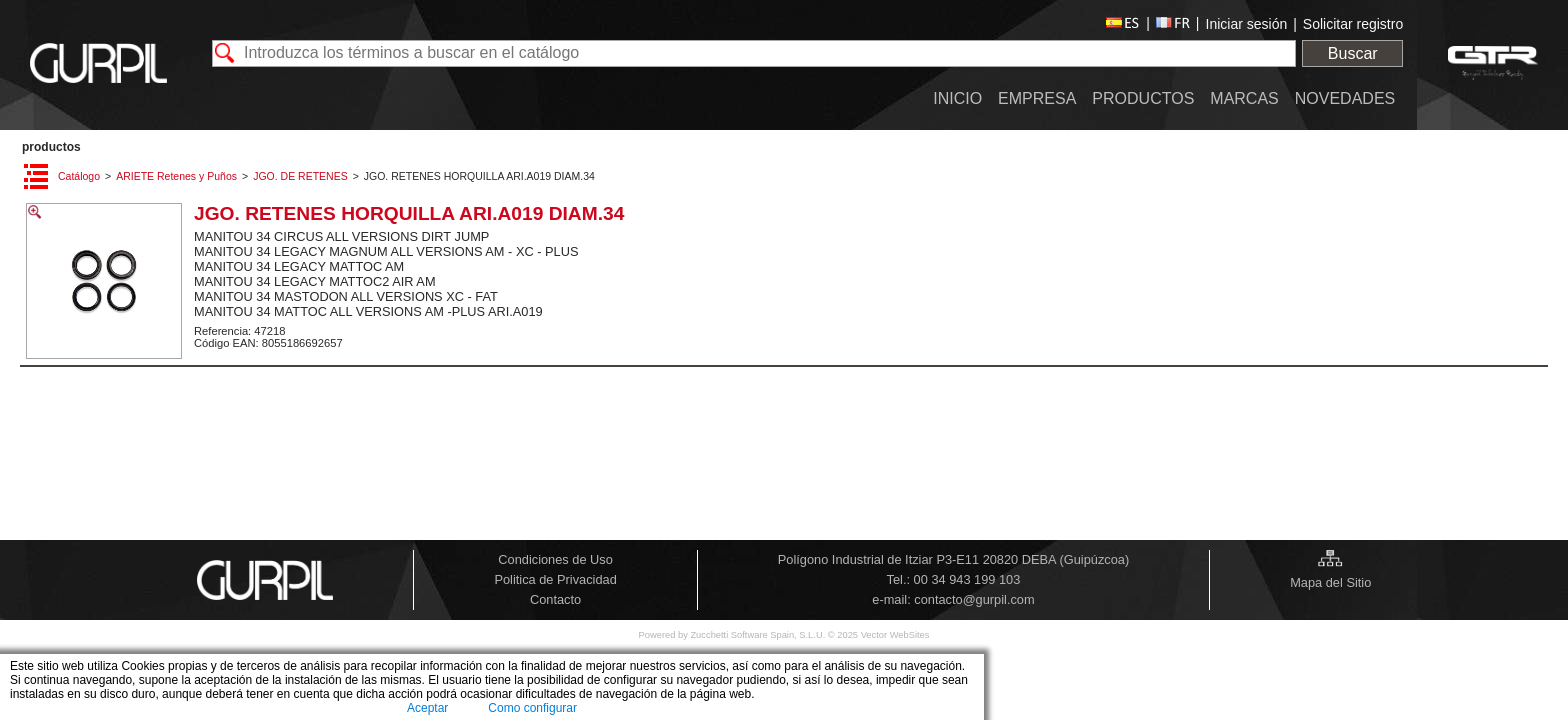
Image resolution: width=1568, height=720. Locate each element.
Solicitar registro (1353, 24)
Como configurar (532, 708)
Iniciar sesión (1247, 24)
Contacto (555, 599)
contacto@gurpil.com (974, 599)
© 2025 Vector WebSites (879, 635)
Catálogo (79, 176)
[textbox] (754, 53)
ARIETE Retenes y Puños (176, 176)
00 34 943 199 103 (967, 579)
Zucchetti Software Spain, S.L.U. (758, 635)
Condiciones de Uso (555, 559)
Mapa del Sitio (1330, 582)
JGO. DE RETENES (300, 176)
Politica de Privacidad (555, 579)
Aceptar (427, 708)
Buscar (1353, 53)
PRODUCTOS (51, 147)
